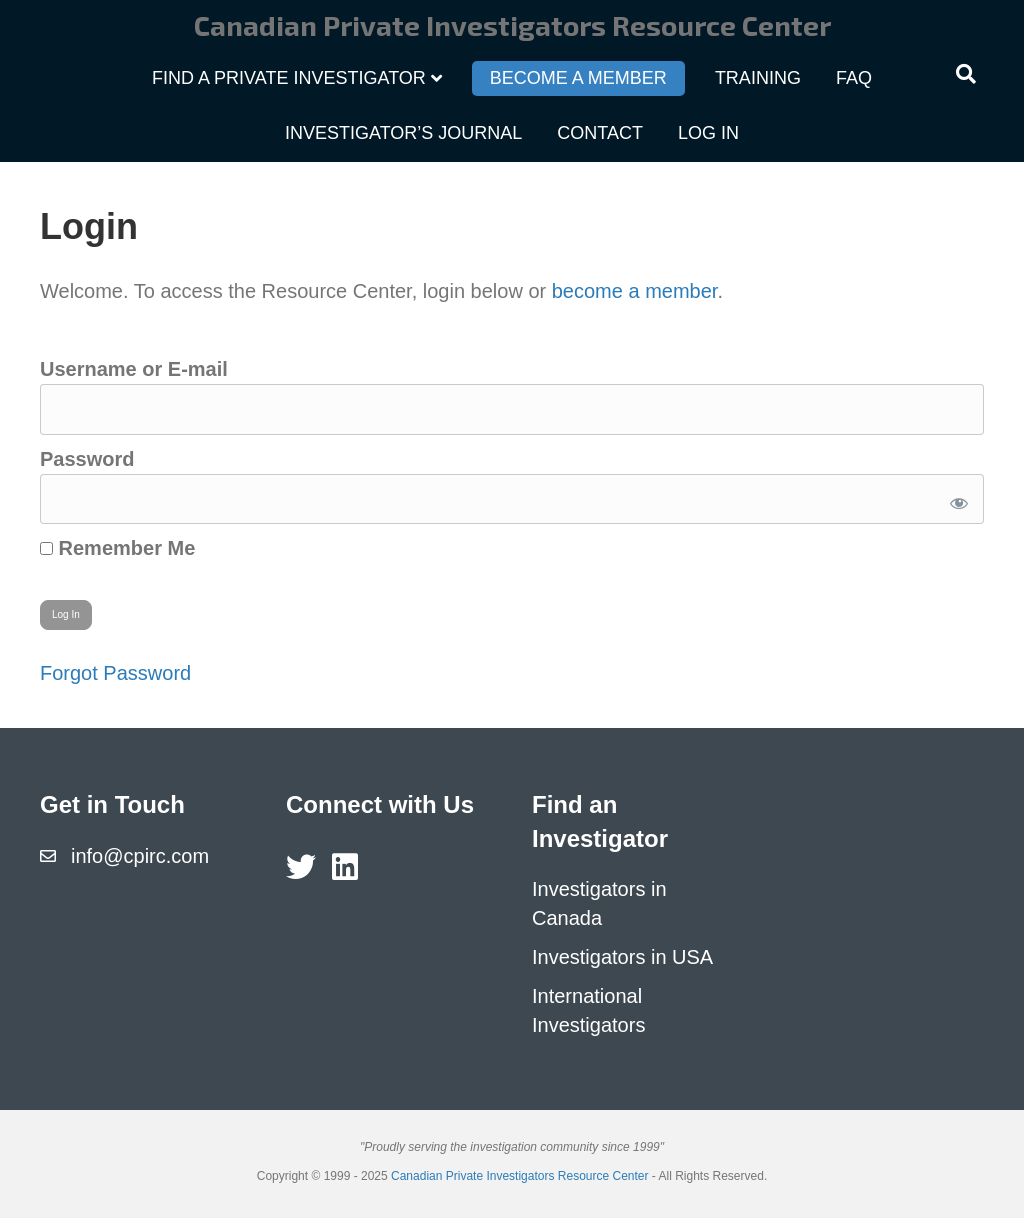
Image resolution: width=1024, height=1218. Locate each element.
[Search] (966, 74)
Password (87, 459)
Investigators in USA (622, 957)
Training (758, 78)
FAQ (854, 78)
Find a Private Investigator (289, 78)
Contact (600, 133)
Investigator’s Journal (403, 133)
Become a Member (578, 78)
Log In (708, 133)
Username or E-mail (134, 369)
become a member (635, 291)
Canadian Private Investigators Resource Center (519, 1176)
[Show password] (955, 499)
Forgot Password (115, 673)
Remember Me (117, 548)
